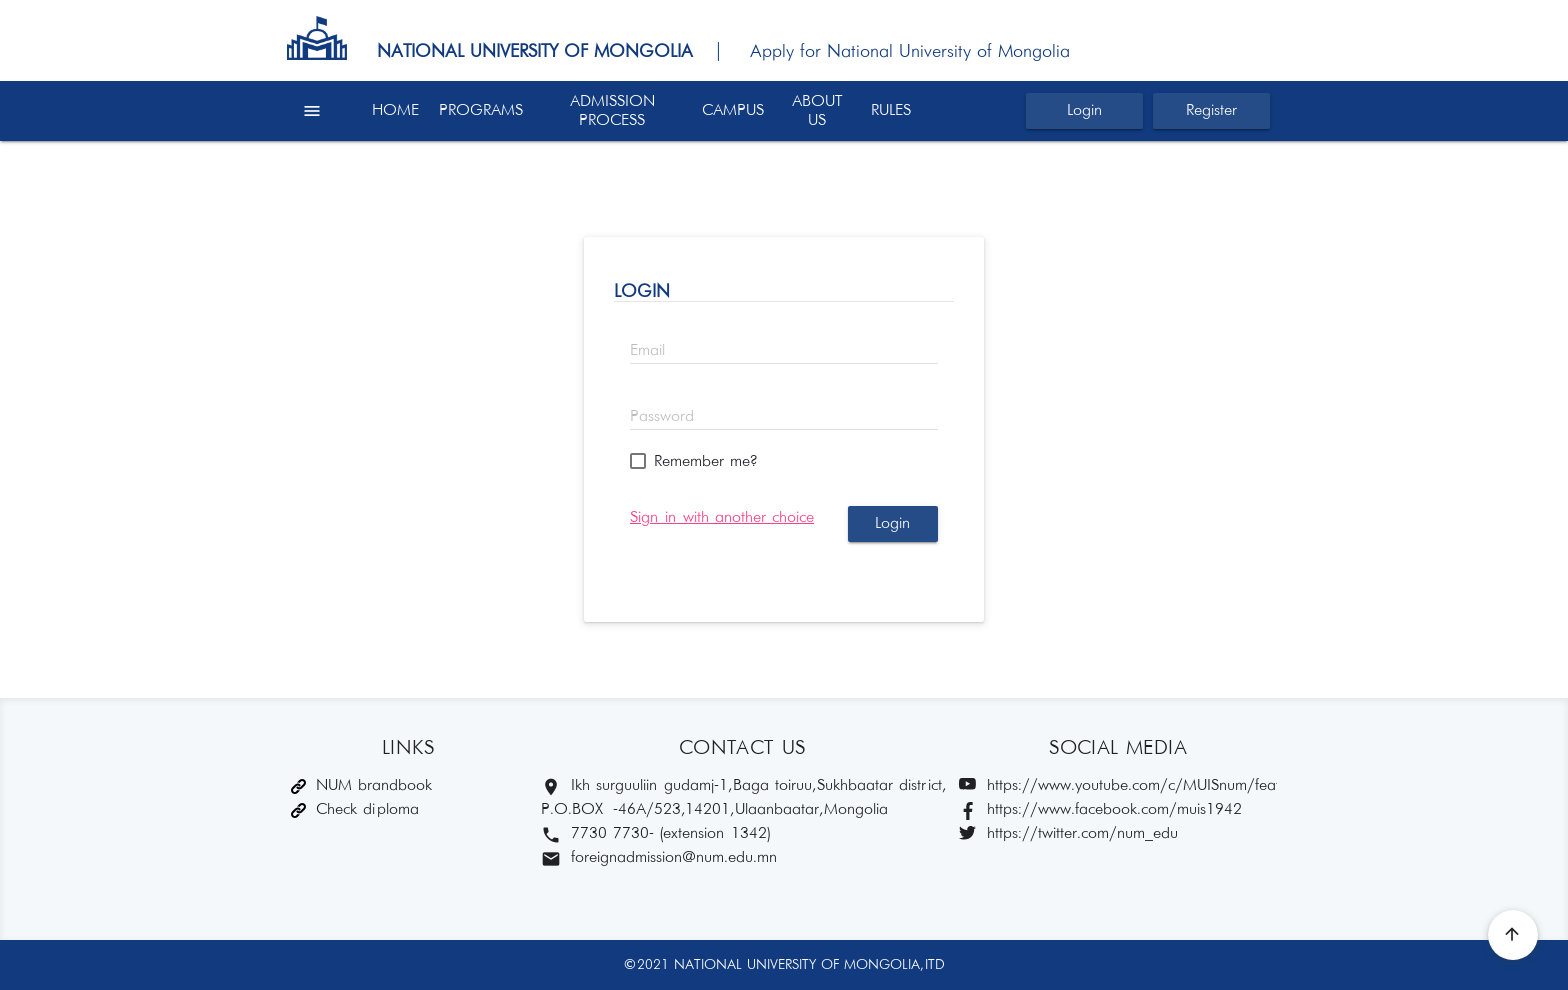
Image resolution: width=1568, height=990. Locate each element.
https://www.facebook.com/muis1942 (1100, 810)
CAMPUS (733, 110)
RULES (891, 110)
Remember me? (705, 461)
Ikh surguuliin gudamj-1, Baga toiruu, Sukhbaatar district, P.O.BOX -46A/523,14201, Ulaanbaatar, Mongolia (741, 797)
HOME (395, 110)
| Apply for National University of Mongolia (884, 51)
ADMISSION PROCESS (612, 111)
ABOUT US (817, 111)
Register (1211, 110)
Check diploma (355, 809)
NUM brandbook (361, 785)
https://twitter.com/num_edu (1068, 834)
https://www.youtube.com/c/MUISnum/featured (1118, 786)
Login (1084, 110)
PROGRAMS (481, 110)
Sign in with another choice (722, 517)
